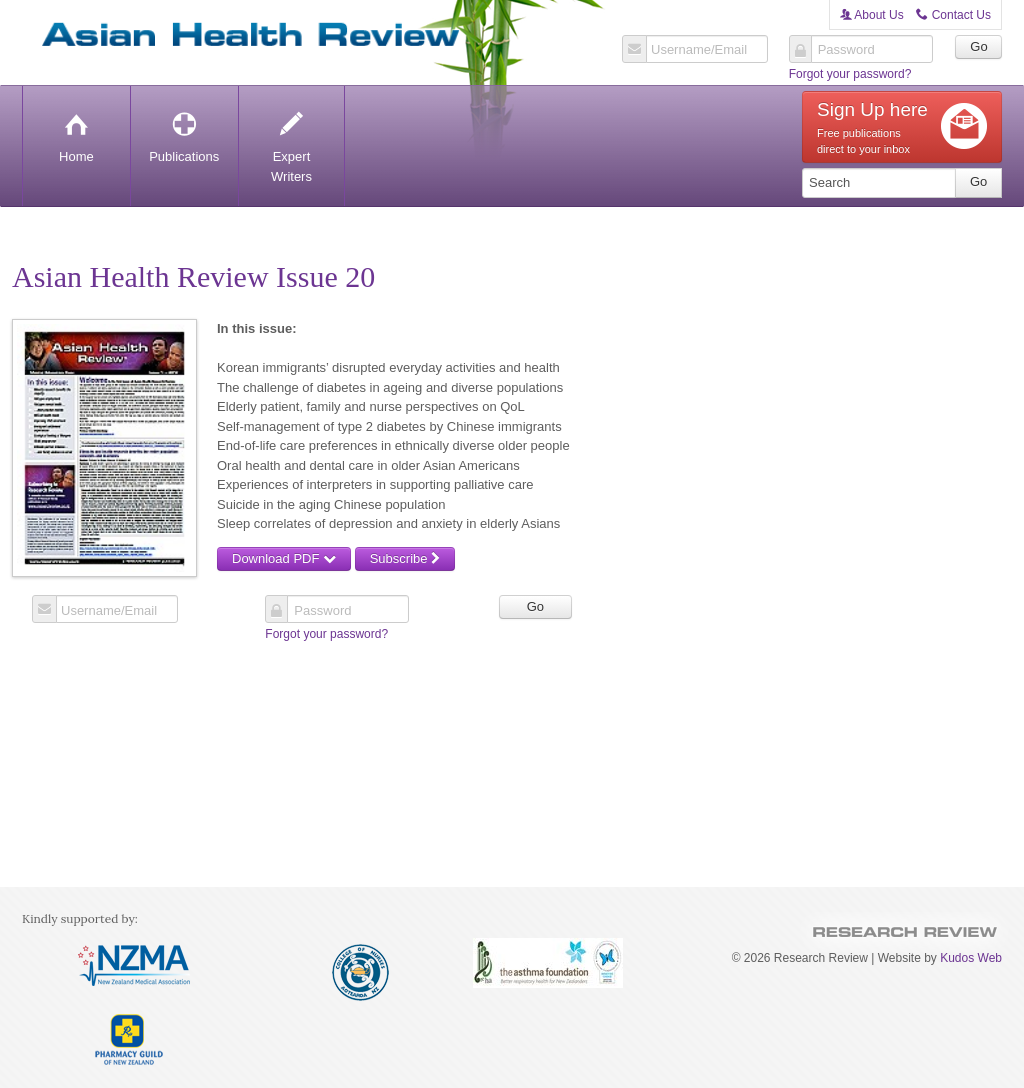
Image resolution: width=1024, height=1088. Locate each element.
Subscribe (405, 558)
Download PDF (284, 558)
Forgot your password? (850, 74)
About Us (872, 15)
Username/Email (699, 50)
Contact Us (953, 15)
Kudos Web (971, 958)
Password (846, 50)
